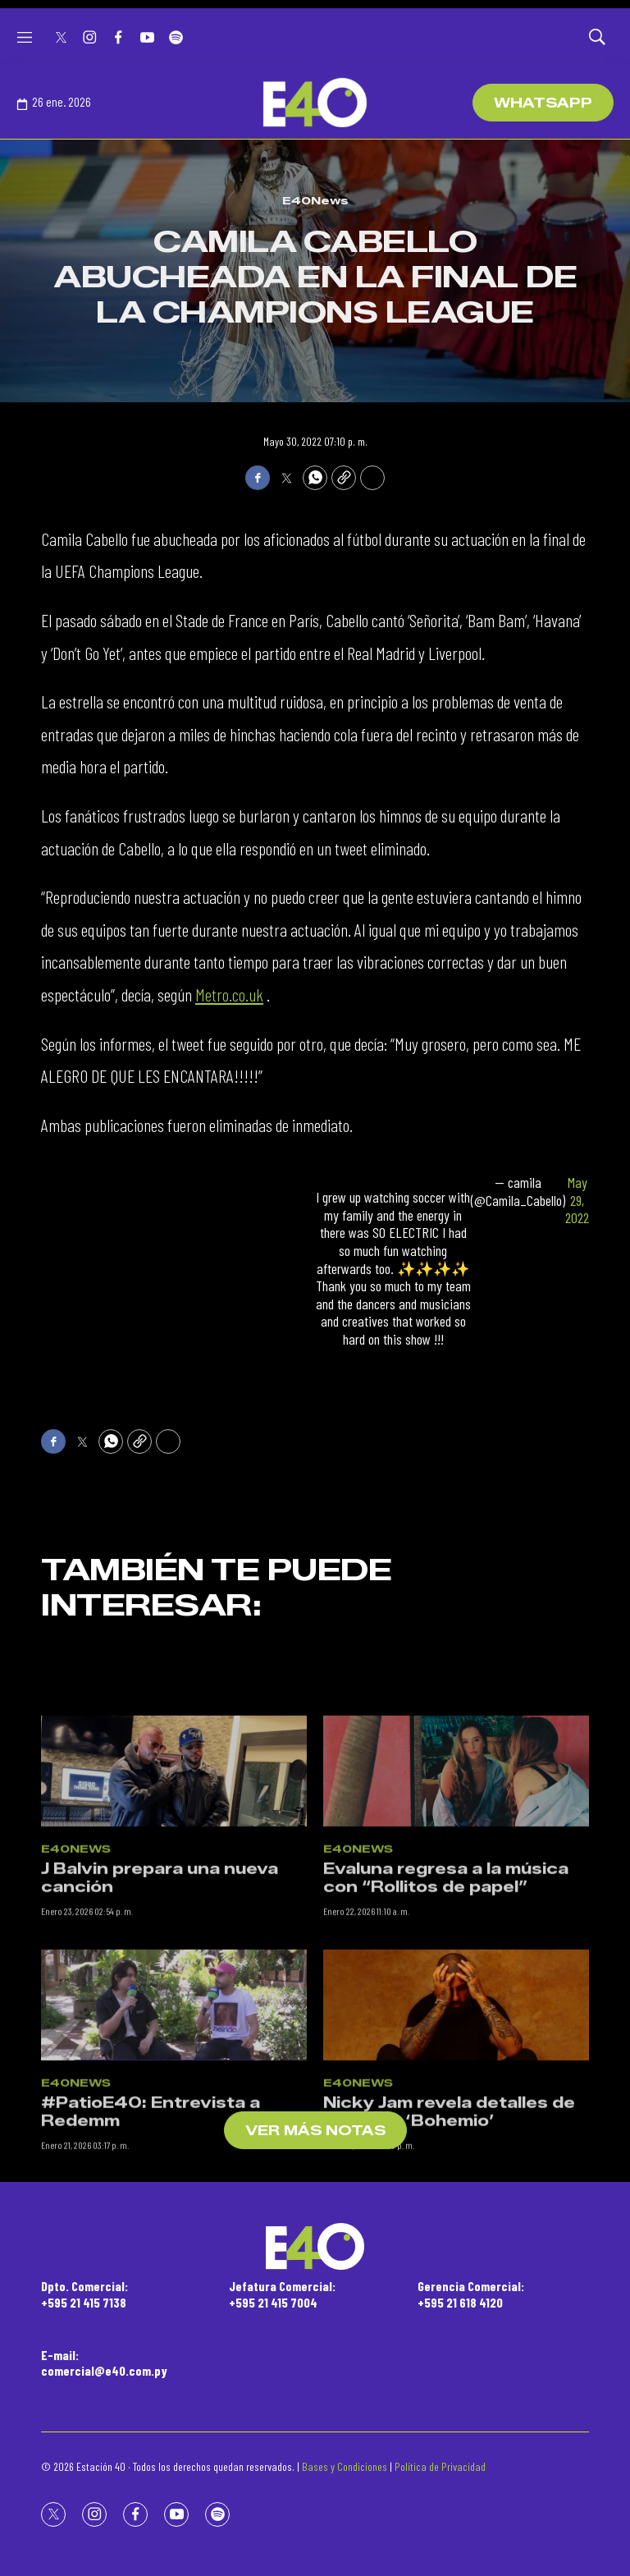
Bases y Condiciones (344, 2466)
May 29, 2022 (577, 1200)
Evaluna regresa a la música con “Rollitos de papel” (445, 1982)
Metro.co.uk (229, 994)
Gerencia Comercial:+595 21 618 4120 (471, 2293)
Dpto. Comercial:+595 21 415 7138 (84, 2293)
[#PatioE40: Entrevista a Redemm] (174, 2109)
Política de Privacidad (440, 2466)
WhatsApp (543, 103)
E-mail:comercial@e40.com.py (104, 2362)
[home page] (315, 102)
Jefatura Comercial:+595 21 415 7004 (282, 2293)
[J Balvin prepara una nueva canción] (174, 1875)
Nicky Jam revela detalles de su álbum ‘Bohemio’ (449, 2216)
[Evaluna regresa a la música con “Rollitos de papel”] (456, 1875)
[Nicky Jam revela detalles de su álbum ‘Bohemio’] (456, 2109)
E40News (315, 200)
